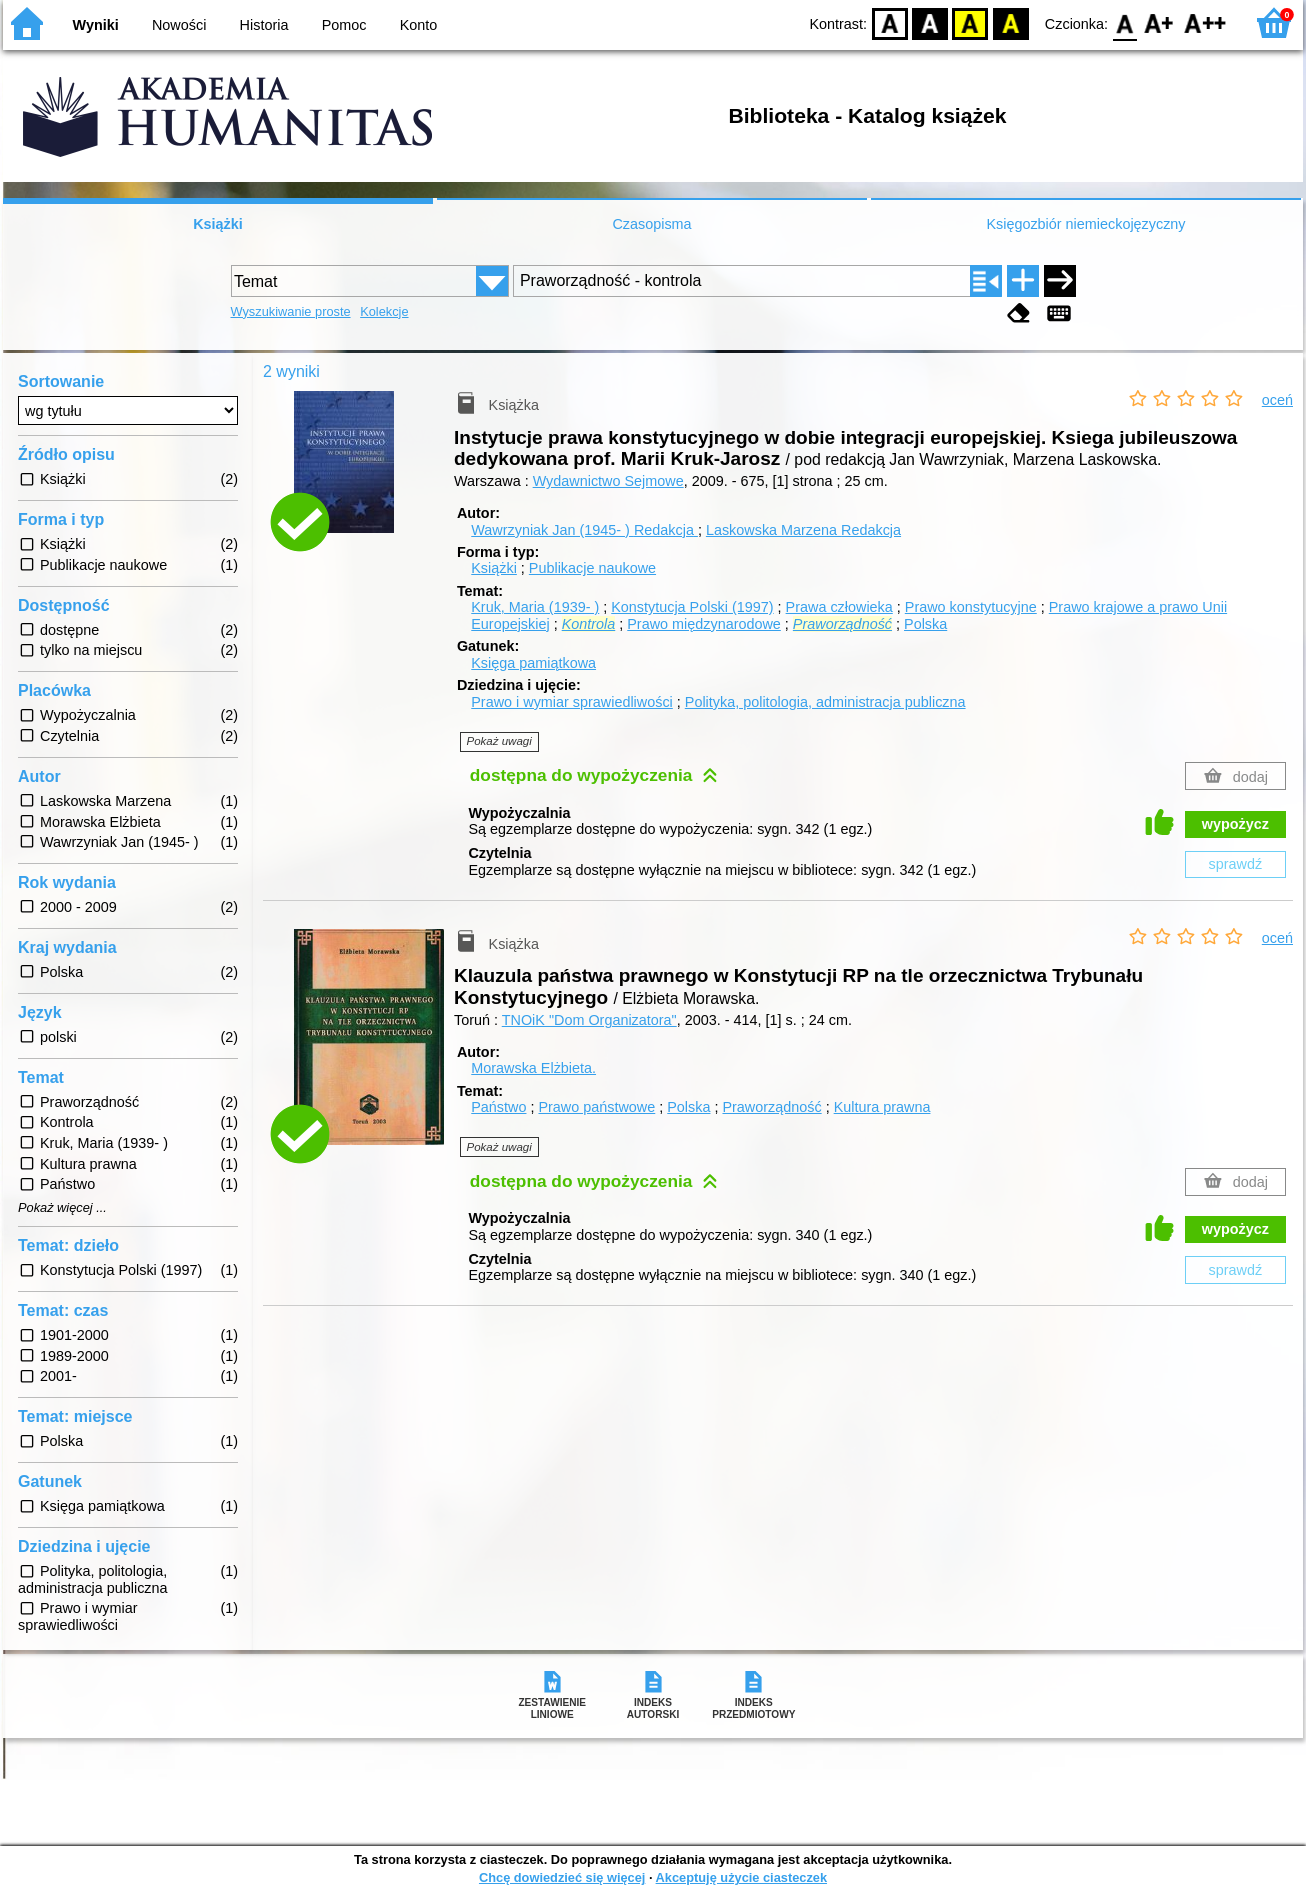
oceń (1277, 400)
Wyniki (96, 25)
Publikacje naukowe (592, 568)
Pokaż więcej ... (62, 1208)
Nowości (179, 25)
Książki (218, 224)
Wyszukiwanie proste (291, 311)
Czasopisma (651, 224)
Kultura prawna (882, 1107)
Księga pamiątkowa (533, 663)
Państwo (498, 1107)
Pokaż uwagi (499, 741)
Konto (419, 25)
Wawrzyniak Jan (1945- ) (584, 530)
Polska (925, 624)
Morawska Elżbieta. (533, 1068)
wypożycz (1235, 824)
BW (930, 22)
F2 (1205, 22)
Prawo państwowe (596, 1107)
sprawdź (1236, 864)
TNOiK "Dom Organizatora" (589, 1020)
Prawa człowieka (839, 607)
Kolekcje (384, 311)
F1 (1159, 22)
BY (1010, 22)
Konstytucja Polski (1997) (692, 607)
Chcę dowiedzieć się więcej (562, 1877)
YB (970, 22)
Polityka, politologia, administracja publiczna (825, 702)
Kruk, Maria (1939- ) (535, 607)
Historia (264, 25)
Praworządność (771, 1107)
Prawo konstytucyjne (971, 607)
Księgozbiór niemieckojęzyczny (1085, 224)
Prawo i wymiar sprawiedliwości (572, 702)
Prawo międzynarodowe (704, 624)
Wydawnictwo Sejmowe (608, 481)
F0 (1124, 22)
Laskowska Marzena (803, 530)
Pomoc (344, 25)
